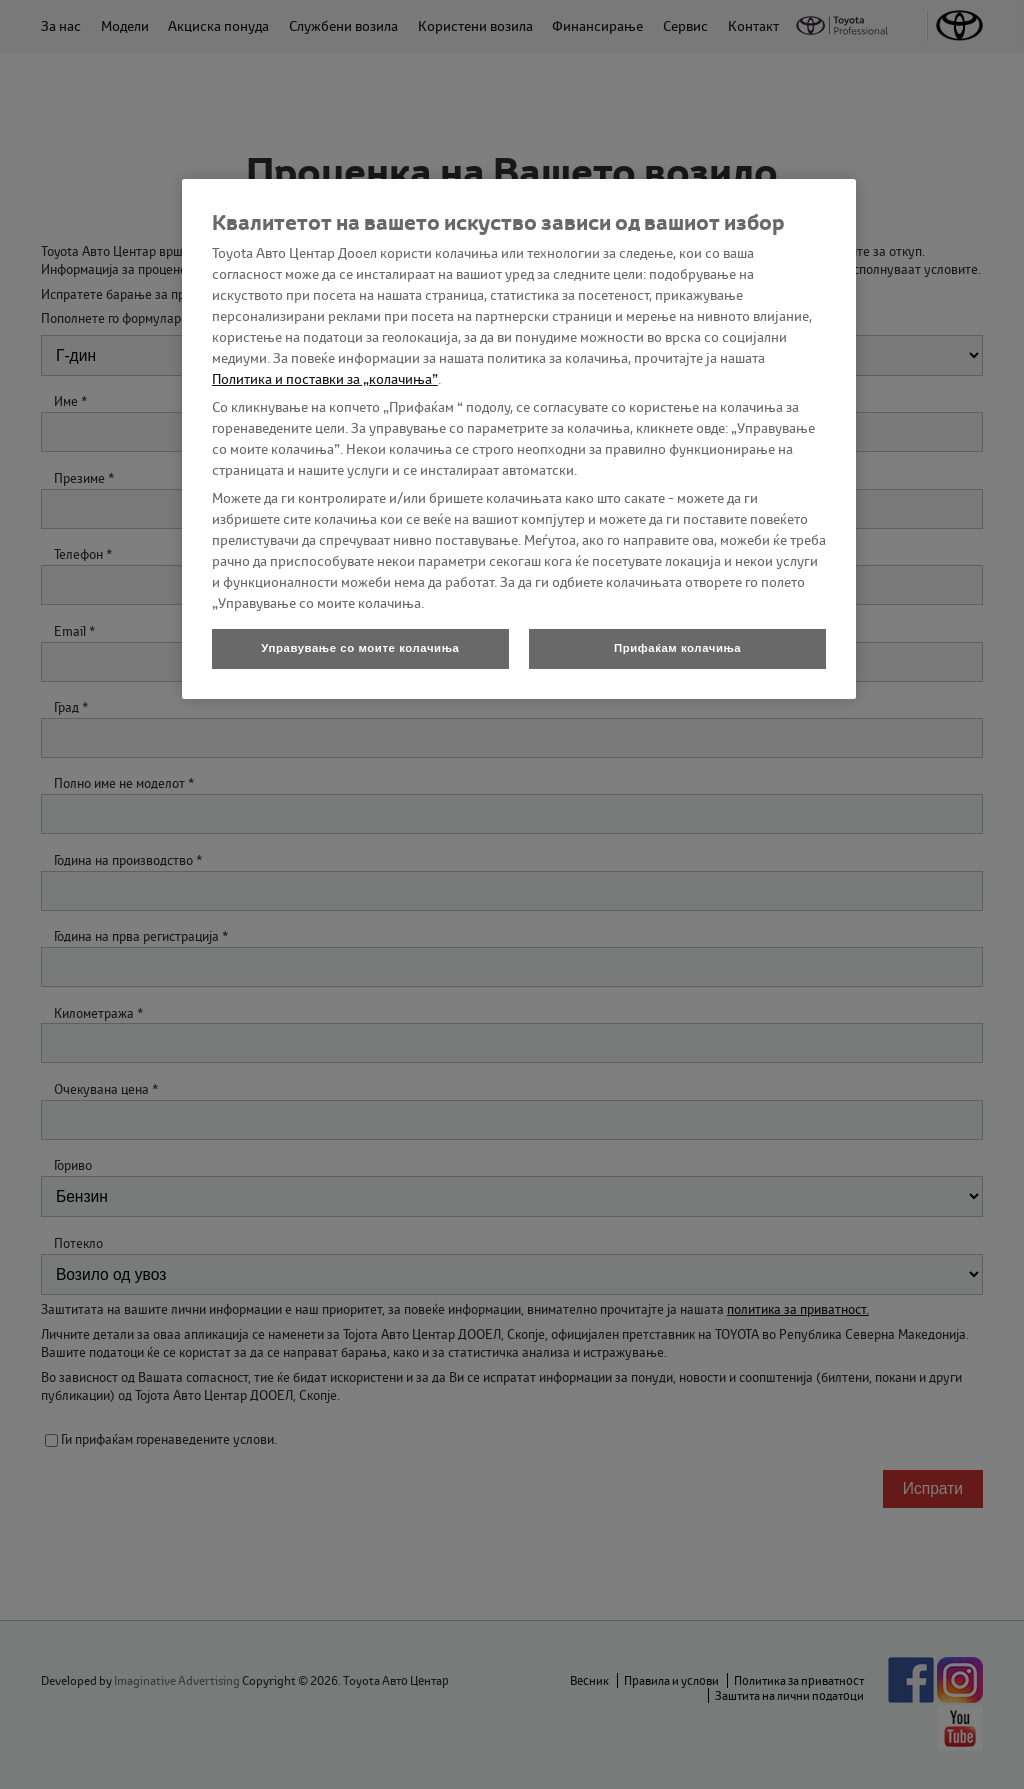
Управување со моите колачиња (360, 648)
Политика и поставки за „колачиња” (325, 379)
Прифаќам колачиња (677, 648)
